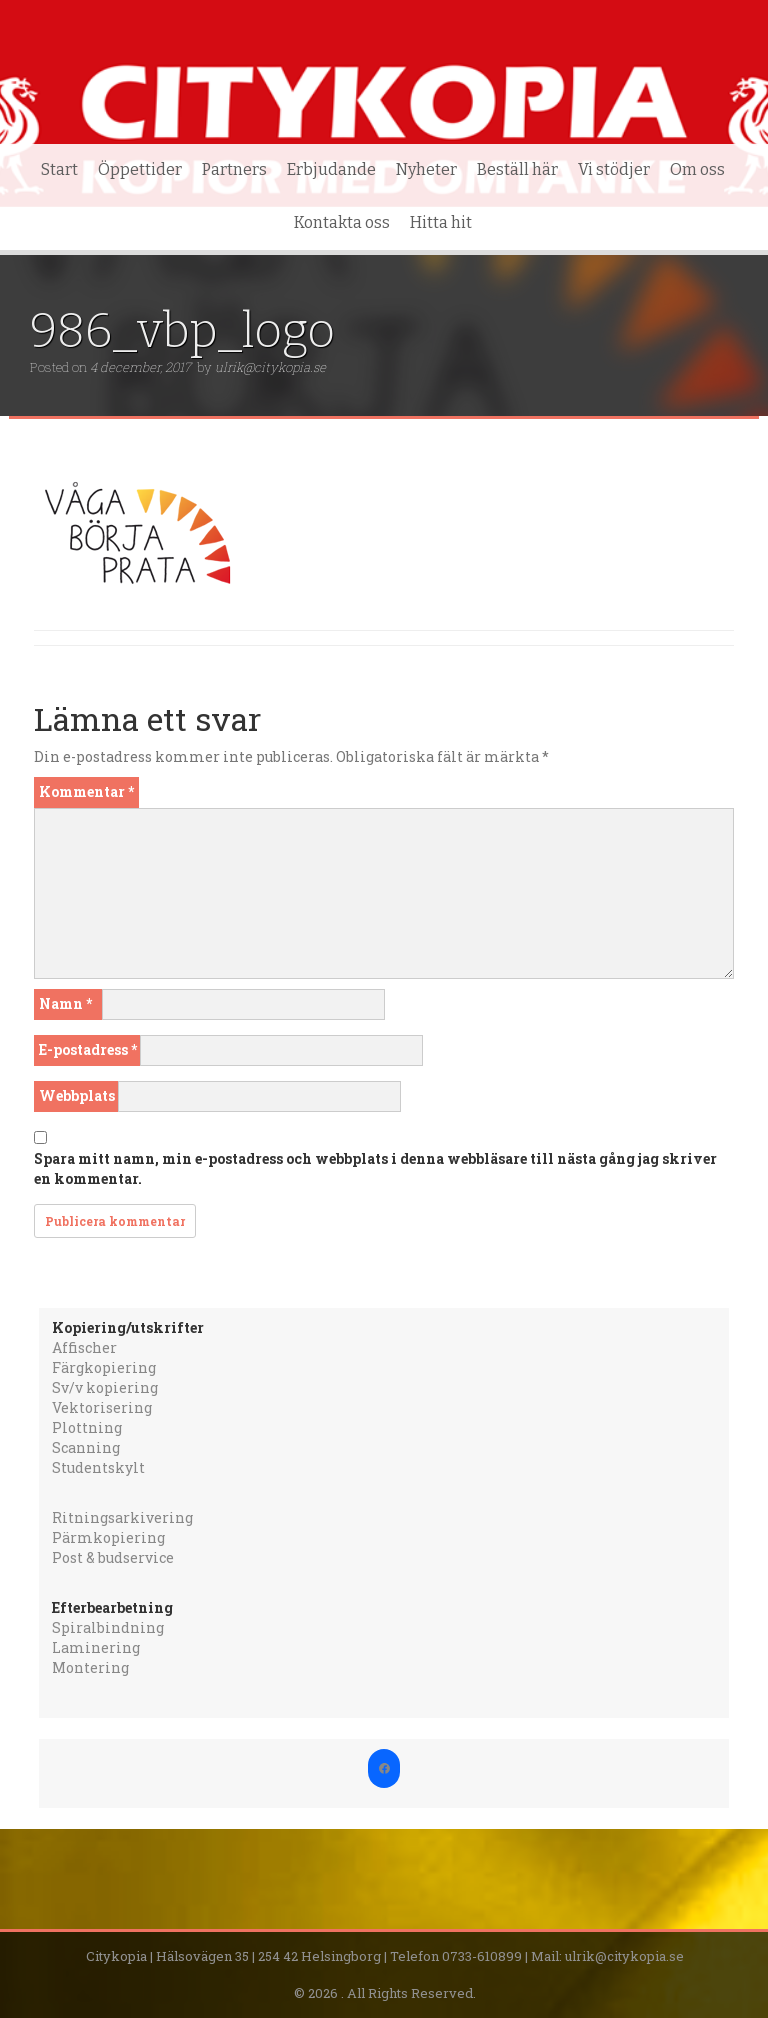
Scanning (86, 1447)
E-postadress (88, 1049)
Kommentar (86, 791)
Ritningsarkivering (122, 1517)
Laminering (96, 1647)
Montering (90, 1667)
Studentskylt (98, 1467)
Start (59, 169)
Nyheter (426, 169)
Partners (234, 169)
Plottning (87, 1427)
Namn (65, 1003)
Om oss (697, 169)
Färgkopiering (104, 1367)
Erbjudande (331, 169)
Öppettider (140, 169)
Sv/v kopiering (105, 1387)
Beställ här (517, 169)
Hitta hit (441, 222)
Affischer (84, 1347)
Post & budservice (113, 1557)
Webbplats (77, 1095)
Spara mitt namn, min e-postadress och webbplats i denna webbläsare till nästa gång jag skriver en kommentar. (375, 1168)
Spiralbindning (108, 1627)
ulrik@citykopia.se (270, 367)
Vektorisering (102, 1407)
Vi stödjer (614, 169)
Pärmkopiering (108, 1537)
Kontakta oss (342, 222)
